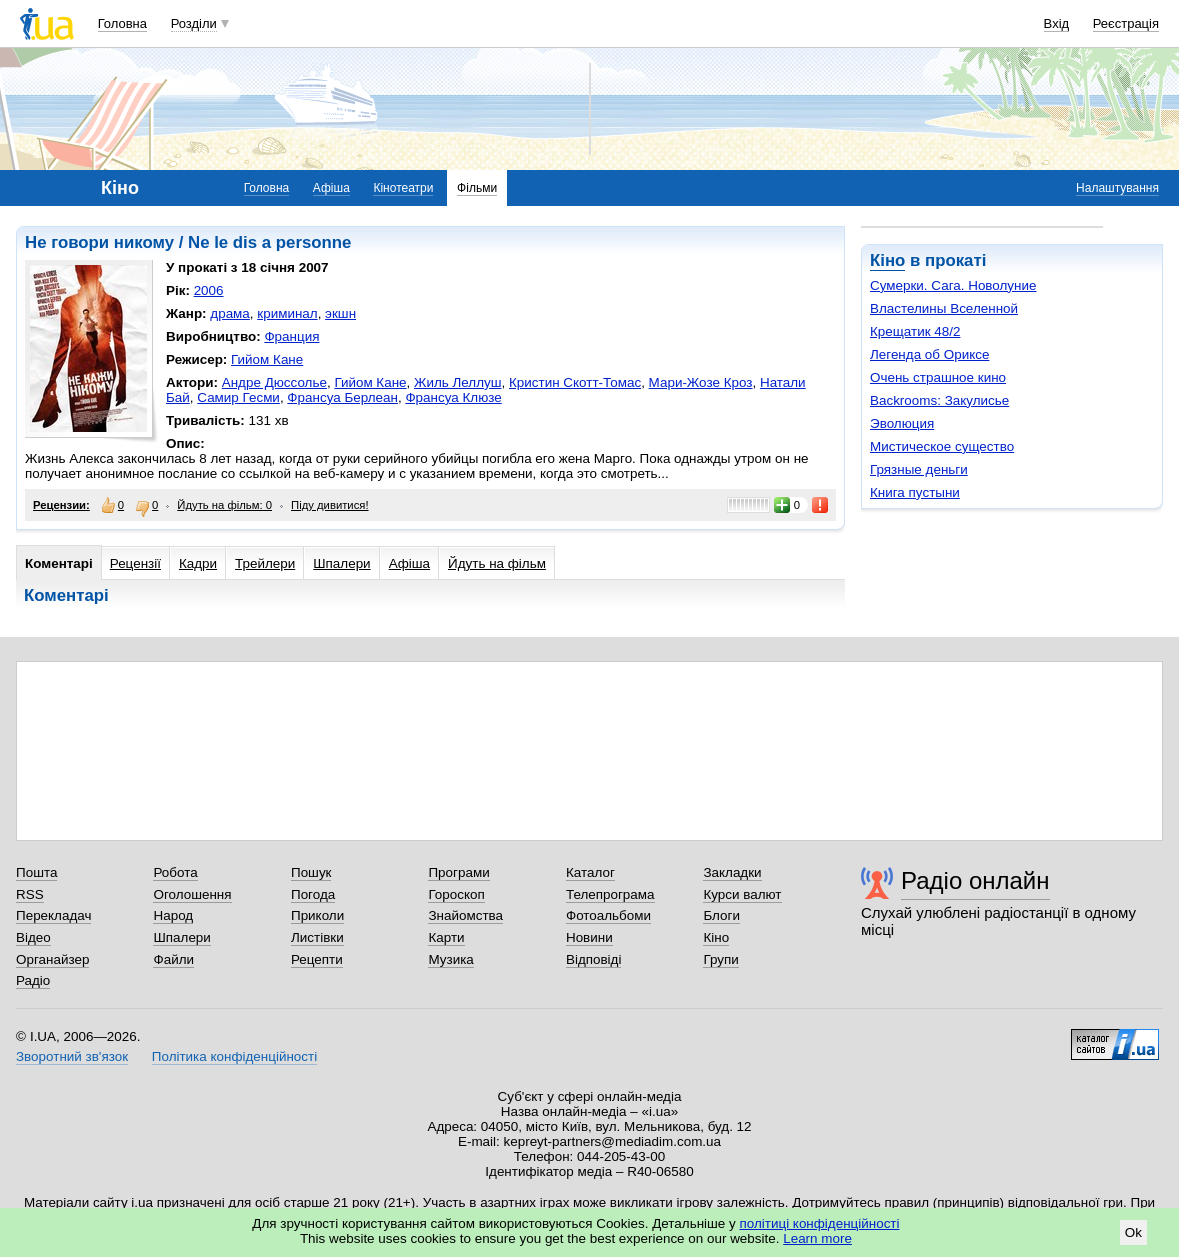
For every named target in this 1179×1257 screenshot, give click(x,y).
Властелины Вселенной (944, 308)
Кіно (887, 260)
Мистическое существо (942, 446)
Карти (446, 937)
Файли (173, 959)
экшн (340, 313)
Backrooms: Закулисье (939, 400)
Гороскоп (456, 894)
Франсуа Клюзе (453, 397)
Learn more (817, 1238)
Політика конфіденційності (234, 1056)
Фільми (477, 188)
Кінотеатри (403, 188)
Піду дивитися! (330, 505)
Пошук (311, 872)
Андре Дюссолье (274, 382)
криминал (287, 313)
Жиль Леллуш (458, 382)
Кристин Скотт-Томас (575, 382)
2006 (209, 290)
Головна (122, 23)
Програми (458, 872)
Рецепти (317, 959)
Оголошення (192, 894)
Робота (175, 872)
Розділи (194, 23)
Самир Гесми (238, 397)
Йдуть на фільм (497, 563)
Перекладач (53, 915)
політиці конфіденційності (820, 1223)
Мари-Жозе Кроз (701, 382)
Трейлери (265, 563)
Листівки (317, 937)
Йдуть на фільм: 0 (224, 505)
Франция (291, 336)
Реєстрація (1126, 23)
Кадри (198, 563)
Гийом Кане (267, 359)
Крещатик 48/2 (915, 331)
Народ (173, 915)
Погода (313, 894)
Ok (1133, 1232)
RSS (30, 894)
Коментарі (59, 563)
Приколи (317, 915)
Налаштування (1117, 188)
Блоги (721, 915)
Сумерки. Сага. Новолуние (953, 285)
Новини (589, 937)
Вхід (1057, 23)
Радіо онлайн (975, 880)
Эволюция (902, 423)
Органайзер (52, 959)
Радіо (33, 980)
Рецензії (135, 563)
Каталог (590, 872)
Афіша (331, 188)
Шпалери (341, 563)
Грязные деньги (919, 469)
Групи (720, 959)
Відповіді (594, 959)
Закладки (732, 872)
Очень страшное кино (938, 377)
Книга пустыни (915, 492)
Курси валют (742, 894)
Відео (33, 937)
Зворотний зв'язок (72, 1056)
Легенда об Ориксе (929, 354)
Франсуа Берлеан (342, 397)
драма (230, 313)
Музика (450, 959)
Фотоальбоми (608, 915)
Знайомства (465, 915)
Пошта (36, 872)
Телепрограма (610, 894)
